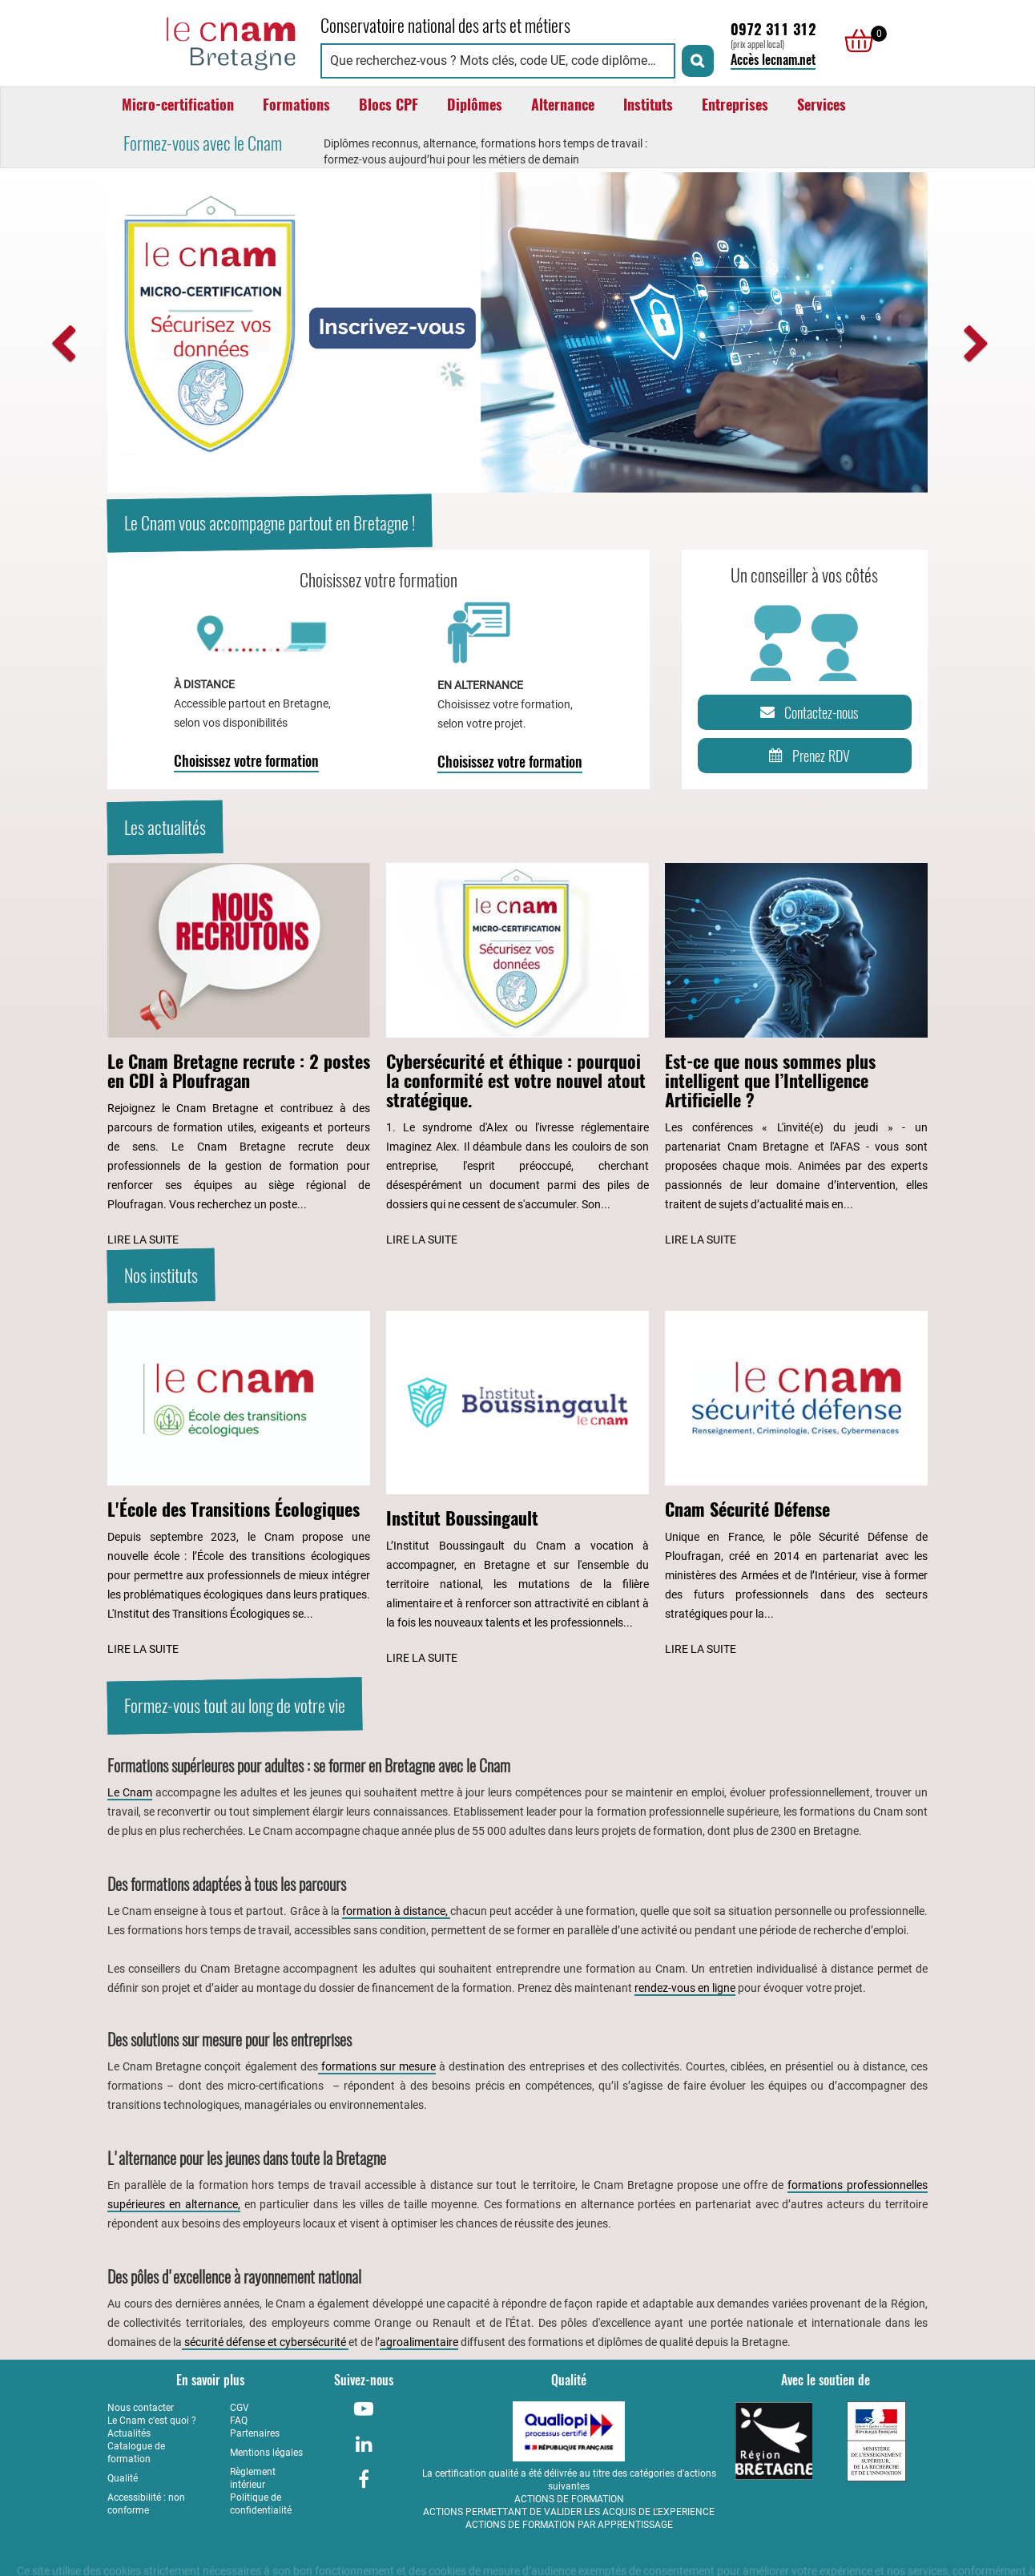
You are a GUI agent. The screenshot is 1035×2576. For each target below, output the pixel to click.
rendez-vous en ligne (684, 1987)
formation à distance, (396, 1911)
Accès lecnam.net (773, 59)
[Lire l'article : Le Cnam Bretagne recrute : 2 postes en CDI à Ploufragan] (238, 1056)
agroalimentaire (419, 2342)
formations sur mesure (377, 2066)
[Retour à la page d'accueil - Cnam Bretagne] (205, 41)
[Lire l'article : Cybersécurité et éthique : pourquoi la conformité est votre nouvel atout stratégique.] (517, 1056)
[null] (854, 41)
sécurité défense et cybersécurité (265, 2342)
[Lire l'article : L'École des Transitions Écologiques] (238, 1485)
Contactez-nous (807, 712)
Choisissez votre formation (246, 761)
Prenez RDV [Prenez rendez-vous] (806, 755)
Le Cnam (129, 1792)
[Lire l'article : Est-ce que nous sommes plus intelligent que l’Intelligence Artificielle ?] (796, 1056)
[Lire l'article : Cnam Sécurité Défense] (796, 1485)
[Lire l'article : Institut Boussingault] (517, 1489)
